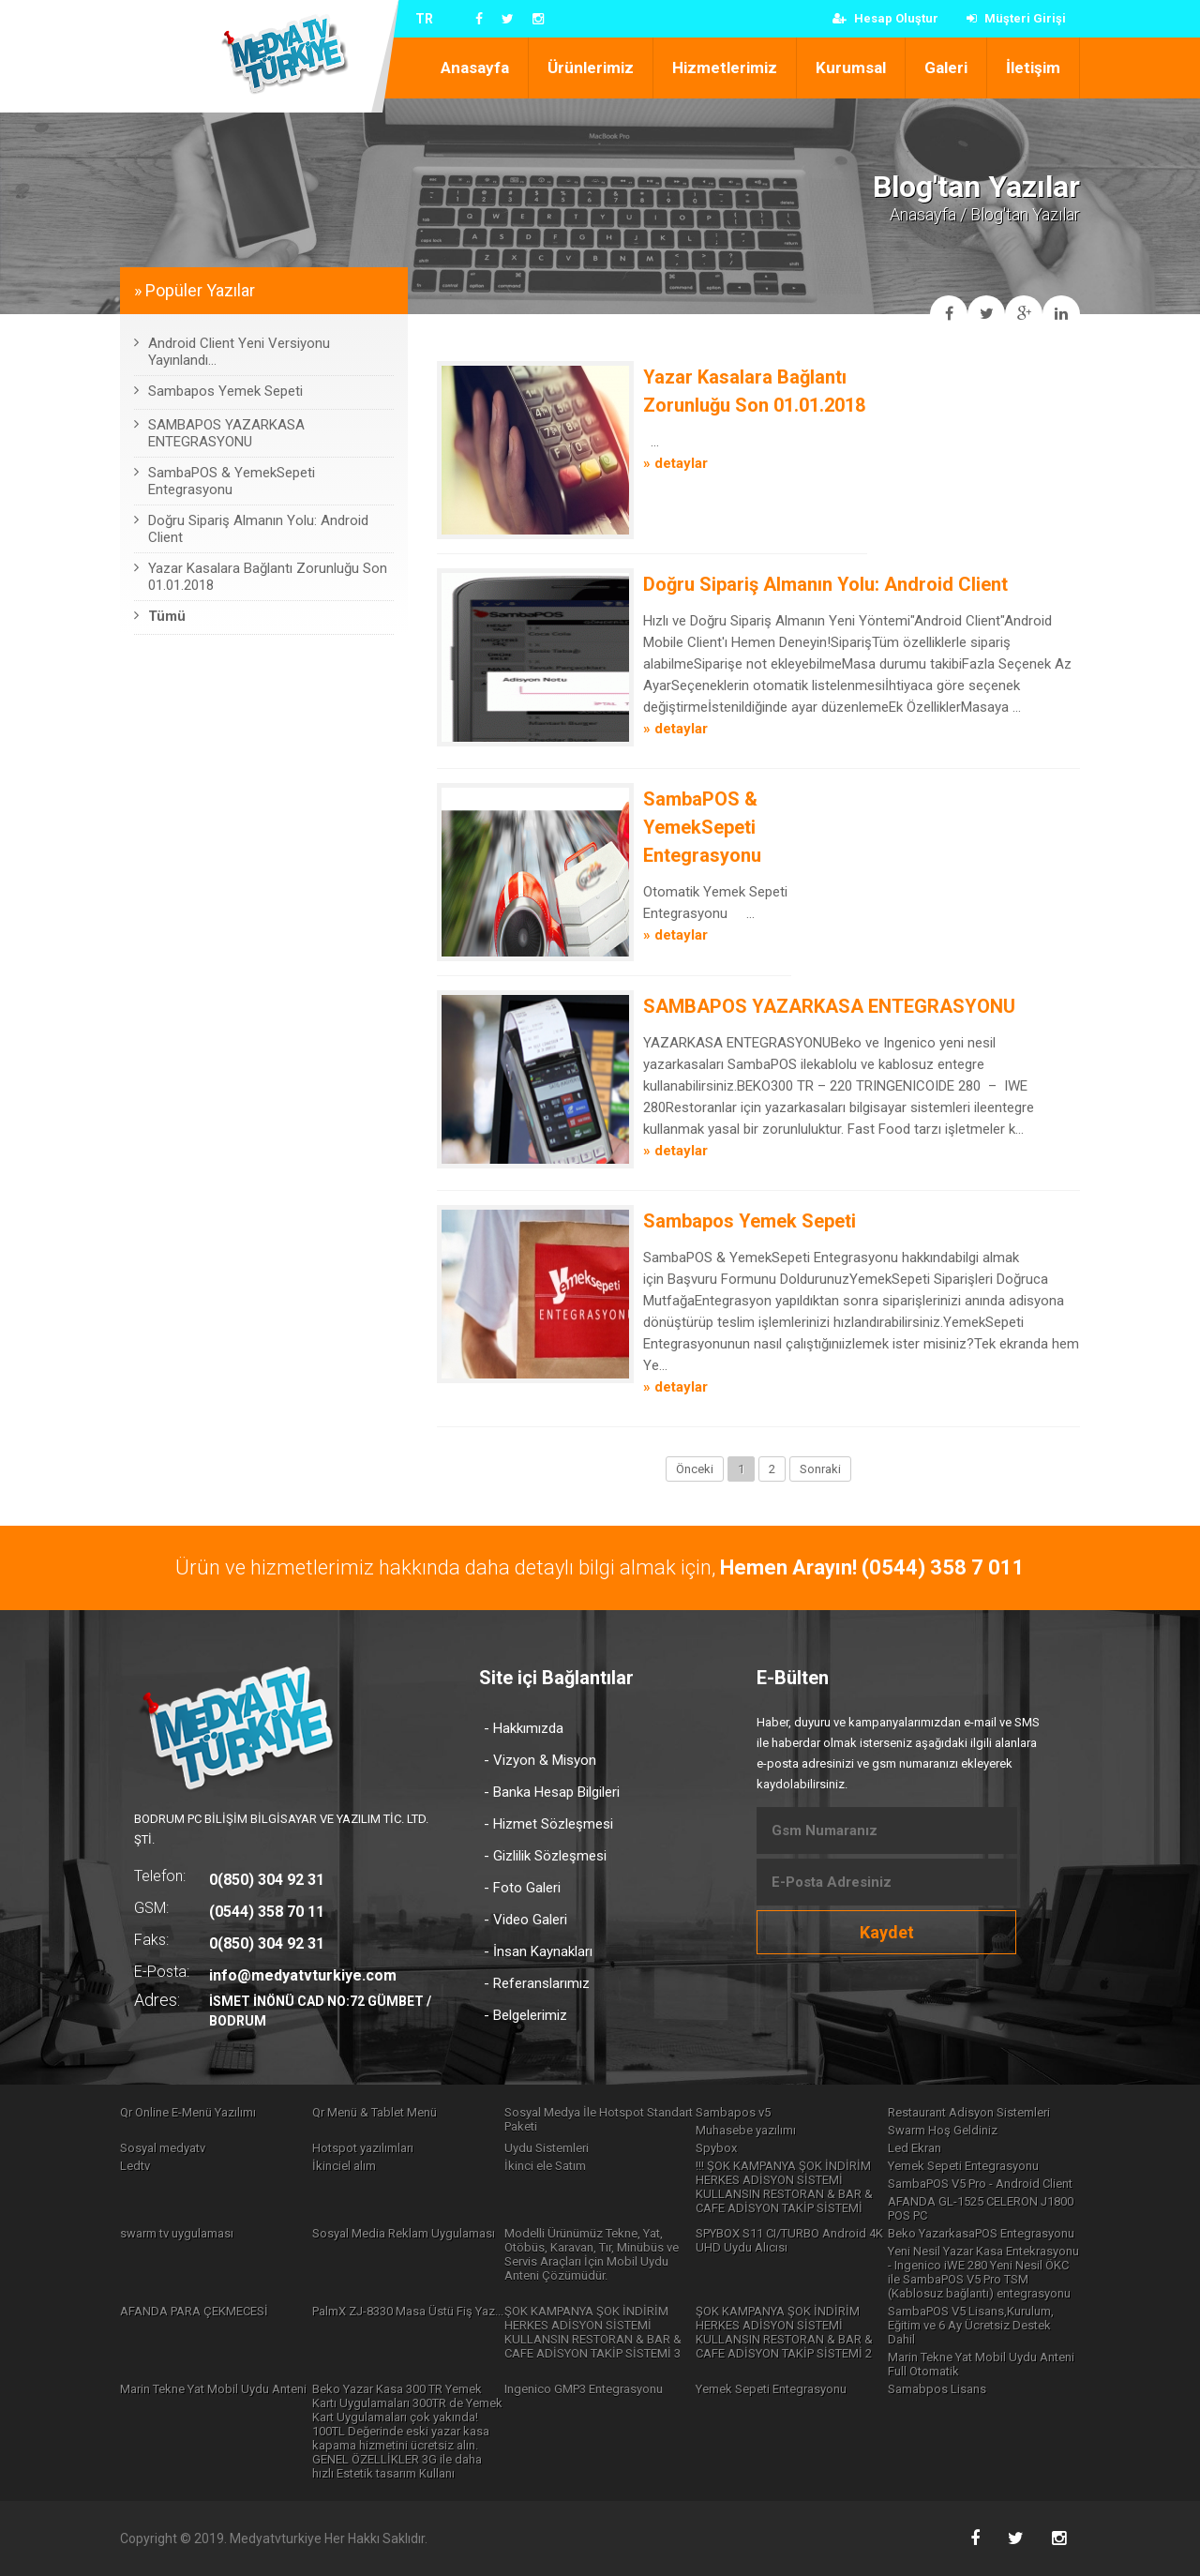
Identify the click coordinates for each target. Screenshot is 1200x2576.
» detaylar (675, 463)
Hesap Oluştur (885, 18)
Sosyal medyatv (162, 2148)
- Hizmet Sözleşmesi (548, 1823)
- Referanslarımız (537, 1983)
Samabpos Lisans (937, 2389)
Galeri (946, 67)
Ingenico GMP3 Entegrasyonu (583, 2389)
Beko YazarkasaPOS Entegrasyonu (981, 2233)
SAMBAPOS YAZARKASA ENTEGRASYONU (829, 1006)
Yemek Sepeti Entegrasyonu (963, 2166)
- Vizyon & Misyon (540, 1760)
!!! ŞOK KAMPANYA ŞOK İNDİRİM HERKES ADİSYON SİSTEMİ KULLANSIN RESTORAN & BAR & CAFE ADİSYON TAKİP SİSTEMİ (784, 2187)
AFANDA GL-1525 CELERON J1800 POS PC (980, 2208)
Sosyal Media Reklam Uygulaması (403, 2233)
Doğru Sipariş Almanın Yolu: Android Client (825, 584)
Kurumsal (851, 67)
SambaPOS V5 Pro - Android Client (980, 2184)
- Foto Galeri (522, 1887)
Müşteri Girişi (1016, 18)
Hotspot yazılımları (362, 2148)
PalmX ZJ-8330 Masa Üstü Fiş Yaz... (407, 2311)
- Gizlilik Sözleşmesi (545, 1855)
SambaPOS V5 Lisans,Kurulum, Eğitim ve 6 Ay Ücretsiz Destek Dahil (971, 2325)
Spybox (716, 2148)
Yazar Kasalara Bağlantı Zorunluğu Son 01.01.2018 (260, 577)
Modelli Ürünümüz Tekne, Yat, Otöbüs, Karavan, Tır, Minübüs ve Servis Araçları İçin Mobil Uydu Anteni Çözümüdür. (591, 2254)
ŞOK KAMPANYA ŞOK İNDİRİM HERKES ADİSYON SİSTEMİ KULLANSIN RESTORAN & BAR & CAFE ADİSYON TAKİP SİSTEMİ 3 (593, 2332)
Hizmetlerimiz (724, 67)
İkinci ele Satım (545, 2166)
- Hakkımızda (523, 1728)
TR (424, 18)
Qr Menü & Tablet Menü (374, 2112)
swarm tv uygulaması (176, 2233)
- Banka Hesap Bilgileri (552, 1792)
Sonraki (820, 1469)
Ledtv (135, 2166)
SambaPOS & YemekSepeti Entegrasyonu (702, 827)
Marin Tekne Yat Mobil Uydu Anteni (213, 2389)
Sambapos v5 (733, 2112)
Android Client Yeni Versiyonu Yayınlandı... (232, 352)
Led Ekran (914, 2148)
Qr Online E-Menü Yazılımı (188, 2112)
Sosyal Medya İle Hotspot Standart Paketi (598, 2119)
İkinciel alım (344, 2166)
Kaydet (887, 1932)
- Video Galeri (525, 1919)
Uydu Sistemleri (546, 2148)
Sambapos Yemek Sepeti (749, 1221)
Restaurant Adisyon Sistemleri (969, 2112)
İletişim (1033, 67)
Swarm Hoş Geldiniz (943, 2130)
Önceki (694, 1469)
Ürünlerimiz (591, 67)
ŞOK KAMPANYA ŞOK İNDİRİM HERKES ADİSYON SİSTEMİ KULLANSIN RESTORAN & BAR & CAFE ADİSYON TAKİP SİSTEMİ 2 (784, 2332)
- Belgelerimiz (525, 2015)
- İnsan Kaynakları (538, 1951)
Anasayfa (475, 67)
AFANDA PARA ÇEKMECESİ (194, 2311)
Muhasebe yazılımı (746, 2130)
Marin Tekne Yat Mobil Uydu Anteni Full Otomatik (981, 2364)
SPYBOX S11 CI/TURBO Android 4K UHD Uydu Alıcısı (789, 2240)
